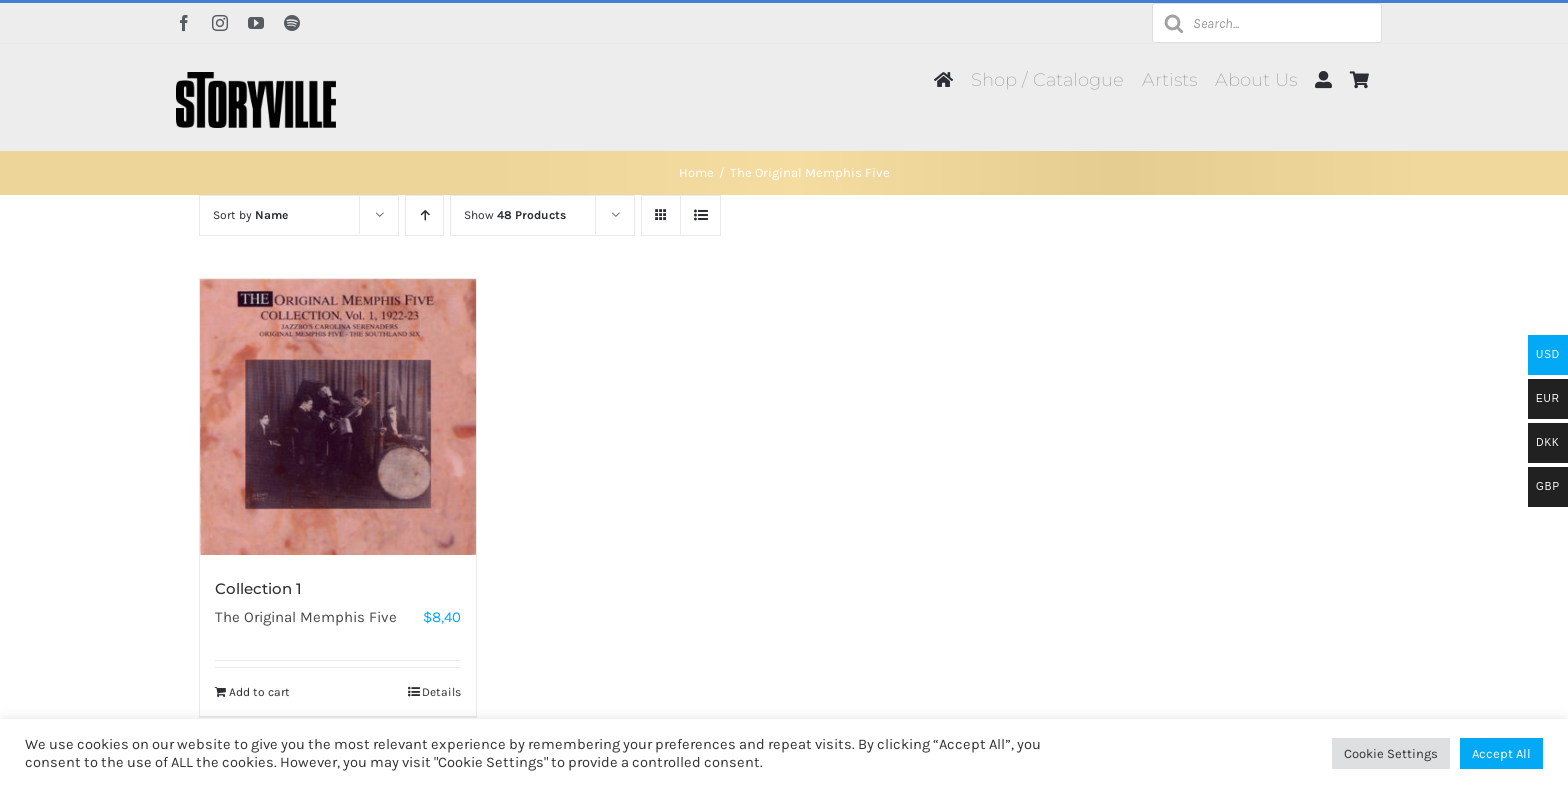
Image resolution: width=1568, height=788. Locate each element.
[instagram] (220, 23)
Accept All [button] (1501, 753)
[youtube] (256, 23)
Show (515, 215)
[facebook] (184, 23)
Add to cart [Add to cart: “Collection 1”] (259, 692)
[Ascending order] (424, 215)
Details (441, 692)
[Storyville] (256, 79)
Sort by (250, 215)
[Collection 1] (338, 417)
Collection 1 (258, 588)
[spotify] (292, 23)
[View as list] (700, 215)
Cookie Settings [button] (1391, 753)
